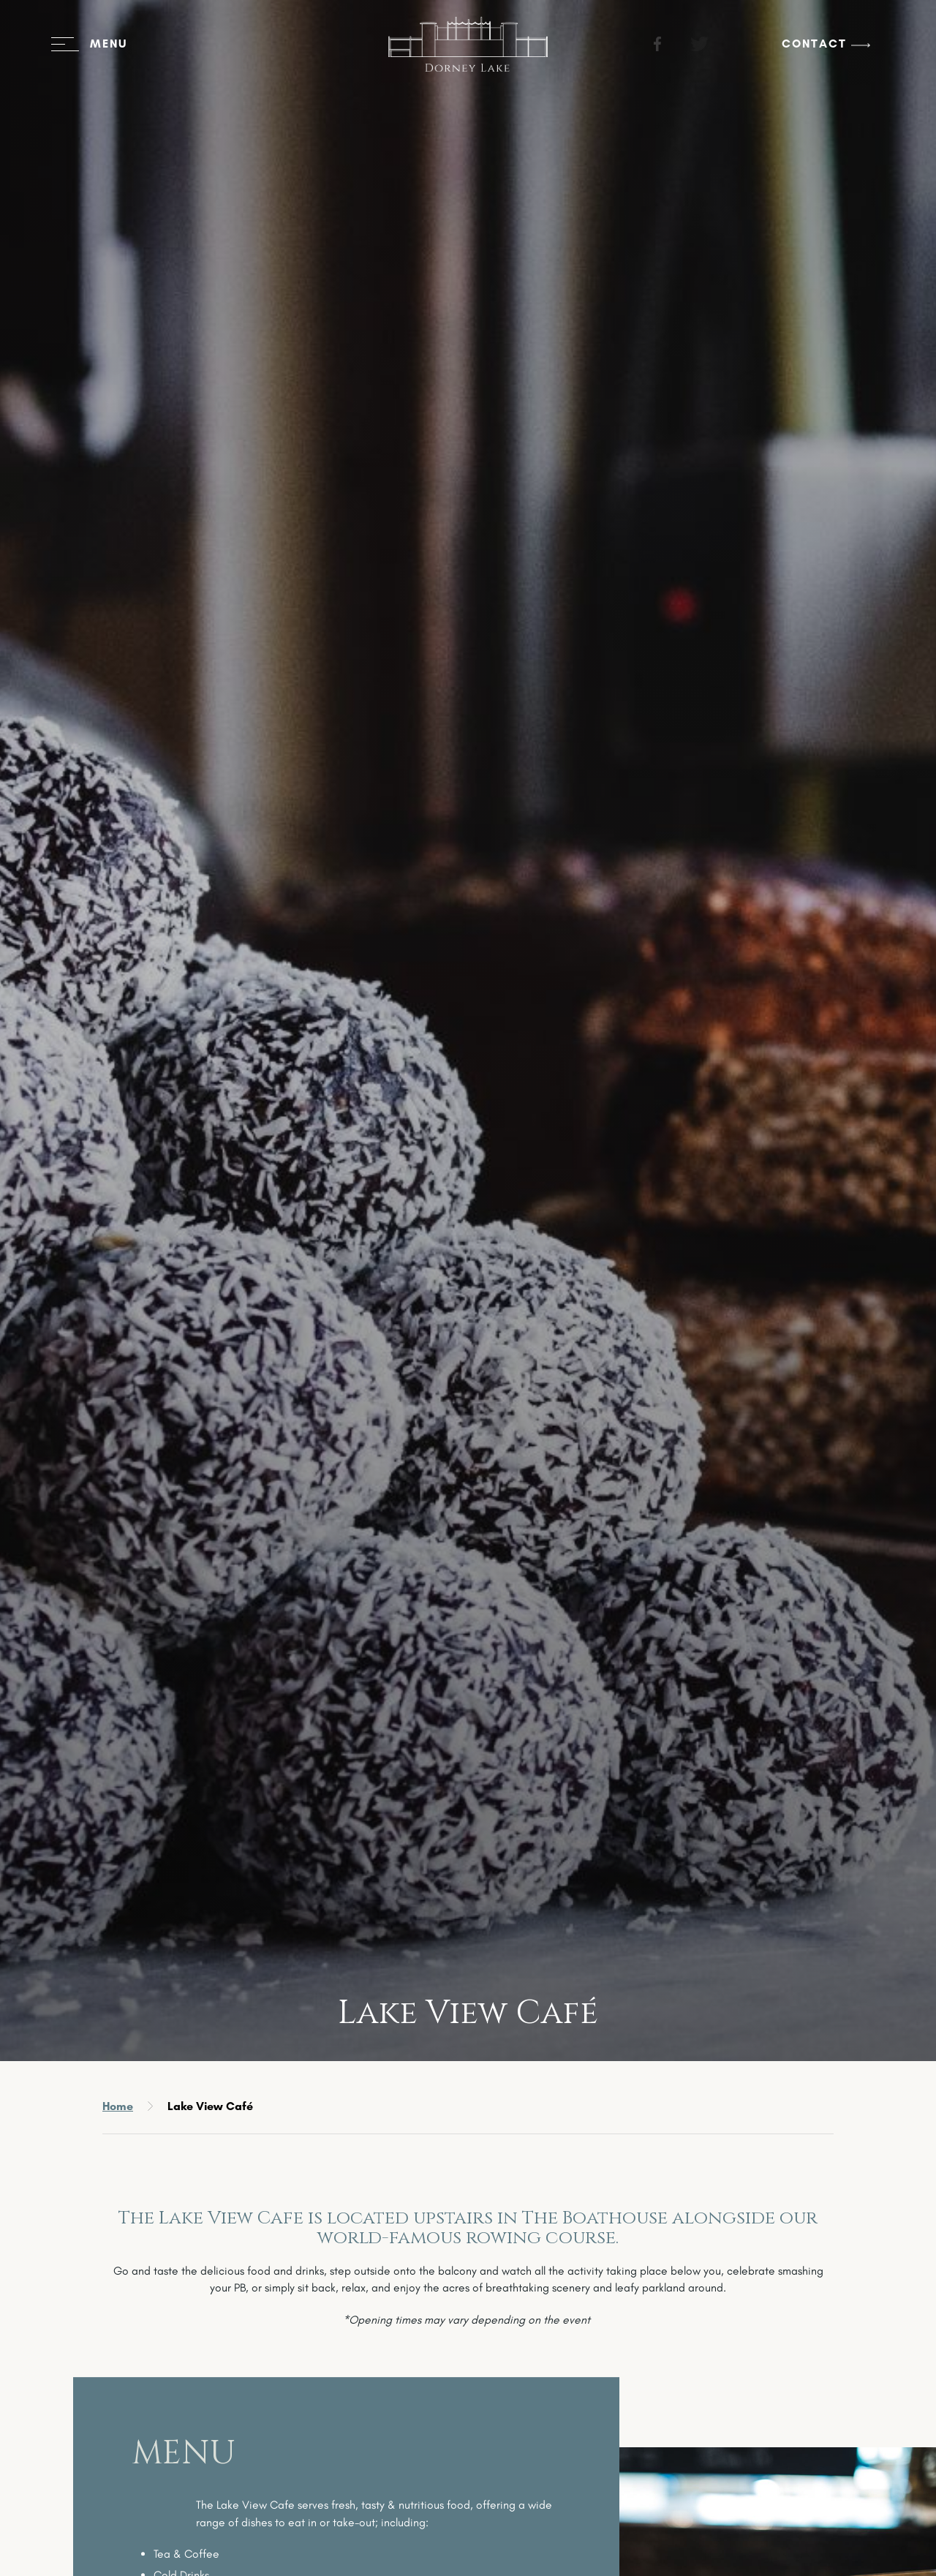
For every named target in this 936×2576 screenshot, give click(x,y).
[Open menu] (111, 55)
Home (117, 2106)
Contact (792, 54)
